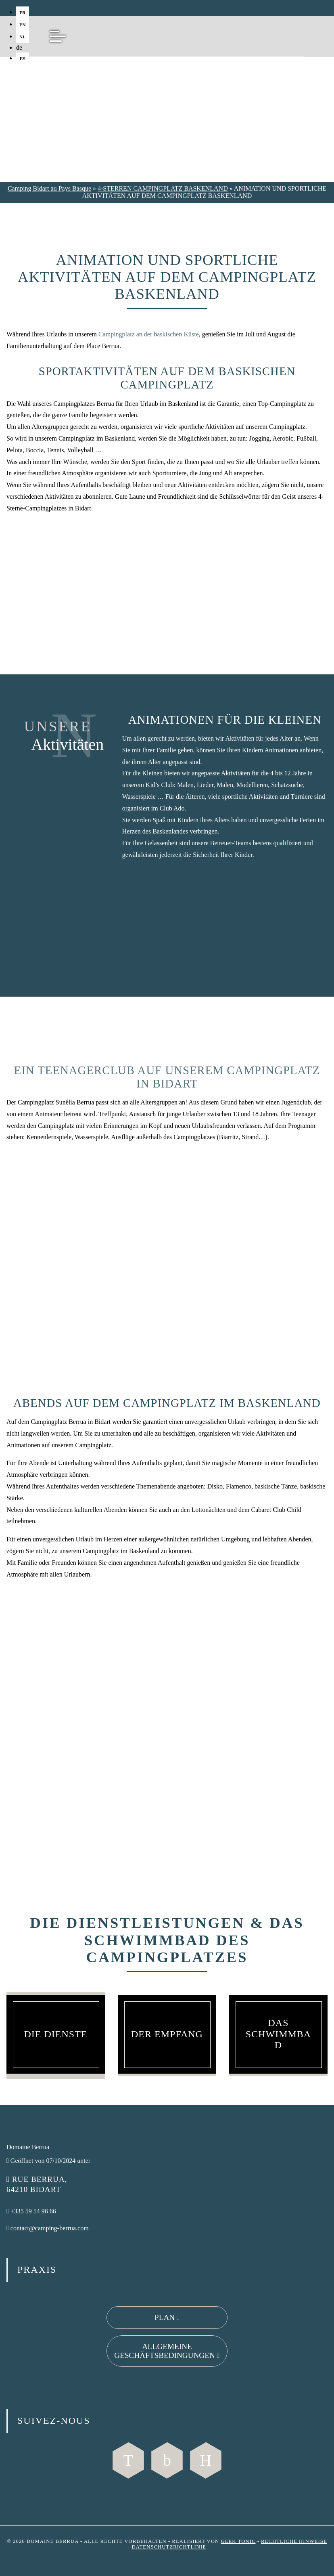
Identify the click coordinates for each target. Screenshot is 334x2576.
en (22, 24)
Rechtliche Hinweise (294, 2541)
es (22, 58)
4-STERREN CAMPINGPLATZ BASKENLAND (163, 188)
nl (22, 36)
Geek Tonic (238, 2541)
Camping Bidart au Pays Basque (49, 188)
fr (22, 12)
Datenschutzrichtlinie (169, 2547)
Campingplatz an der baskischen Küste (148, 334)
